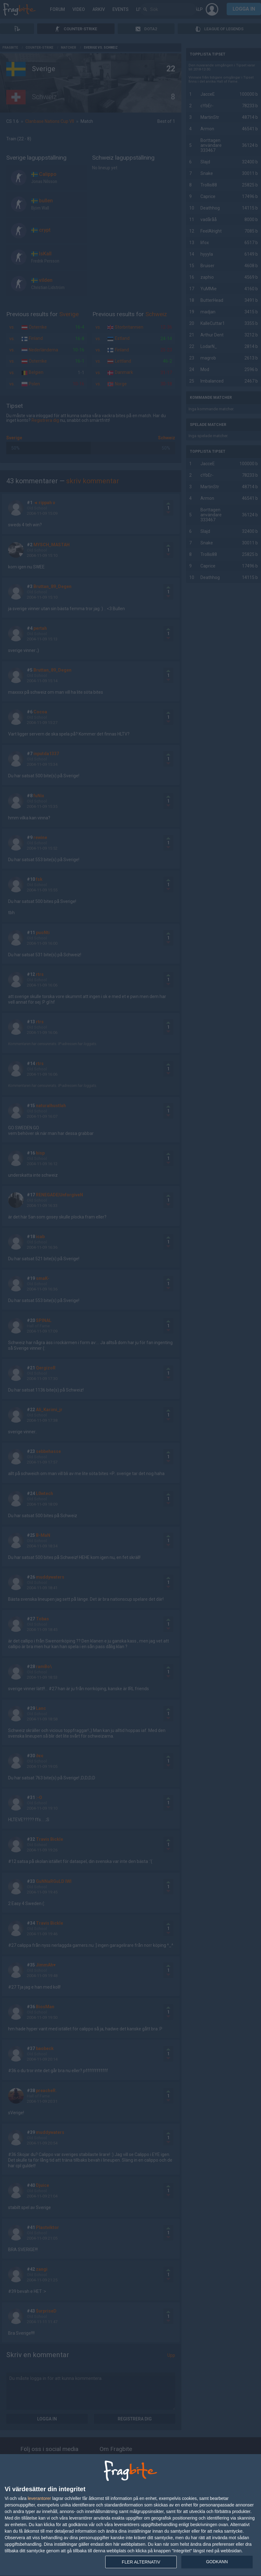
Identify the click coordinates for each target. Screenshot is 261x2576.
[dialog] (130, 2515)
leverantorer (39, 2498)
